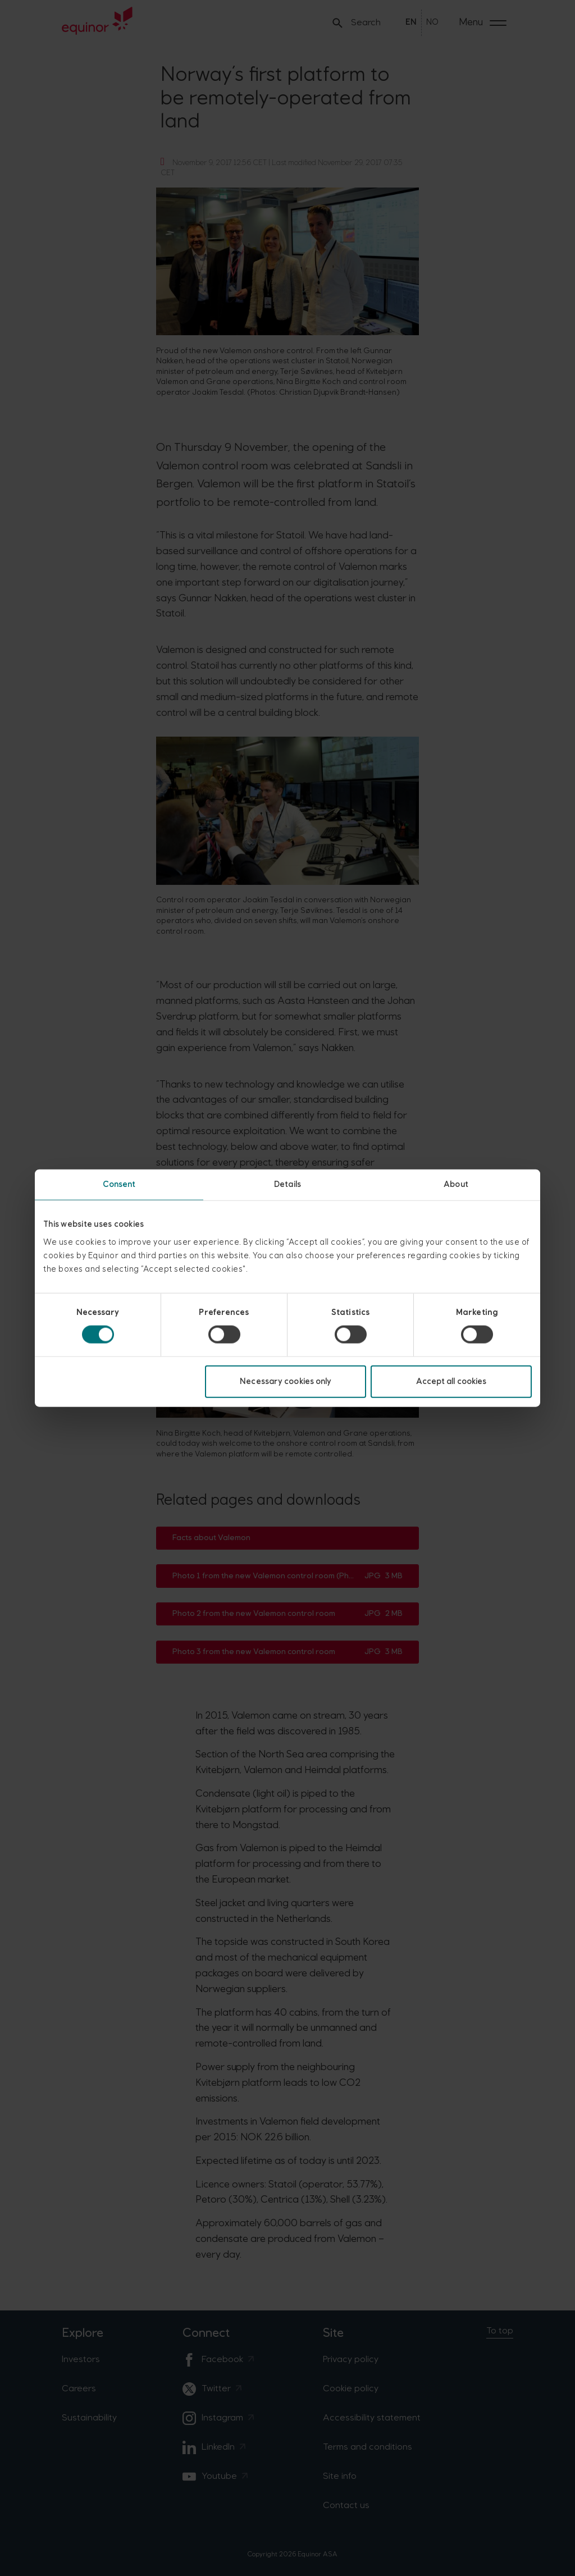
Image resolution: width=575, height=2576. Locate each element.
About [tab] (456, 1184)
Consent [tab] (119, 1184)
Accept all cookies (451, 1381)
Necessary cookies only (285, 1381)
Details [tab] (287, 1184)
